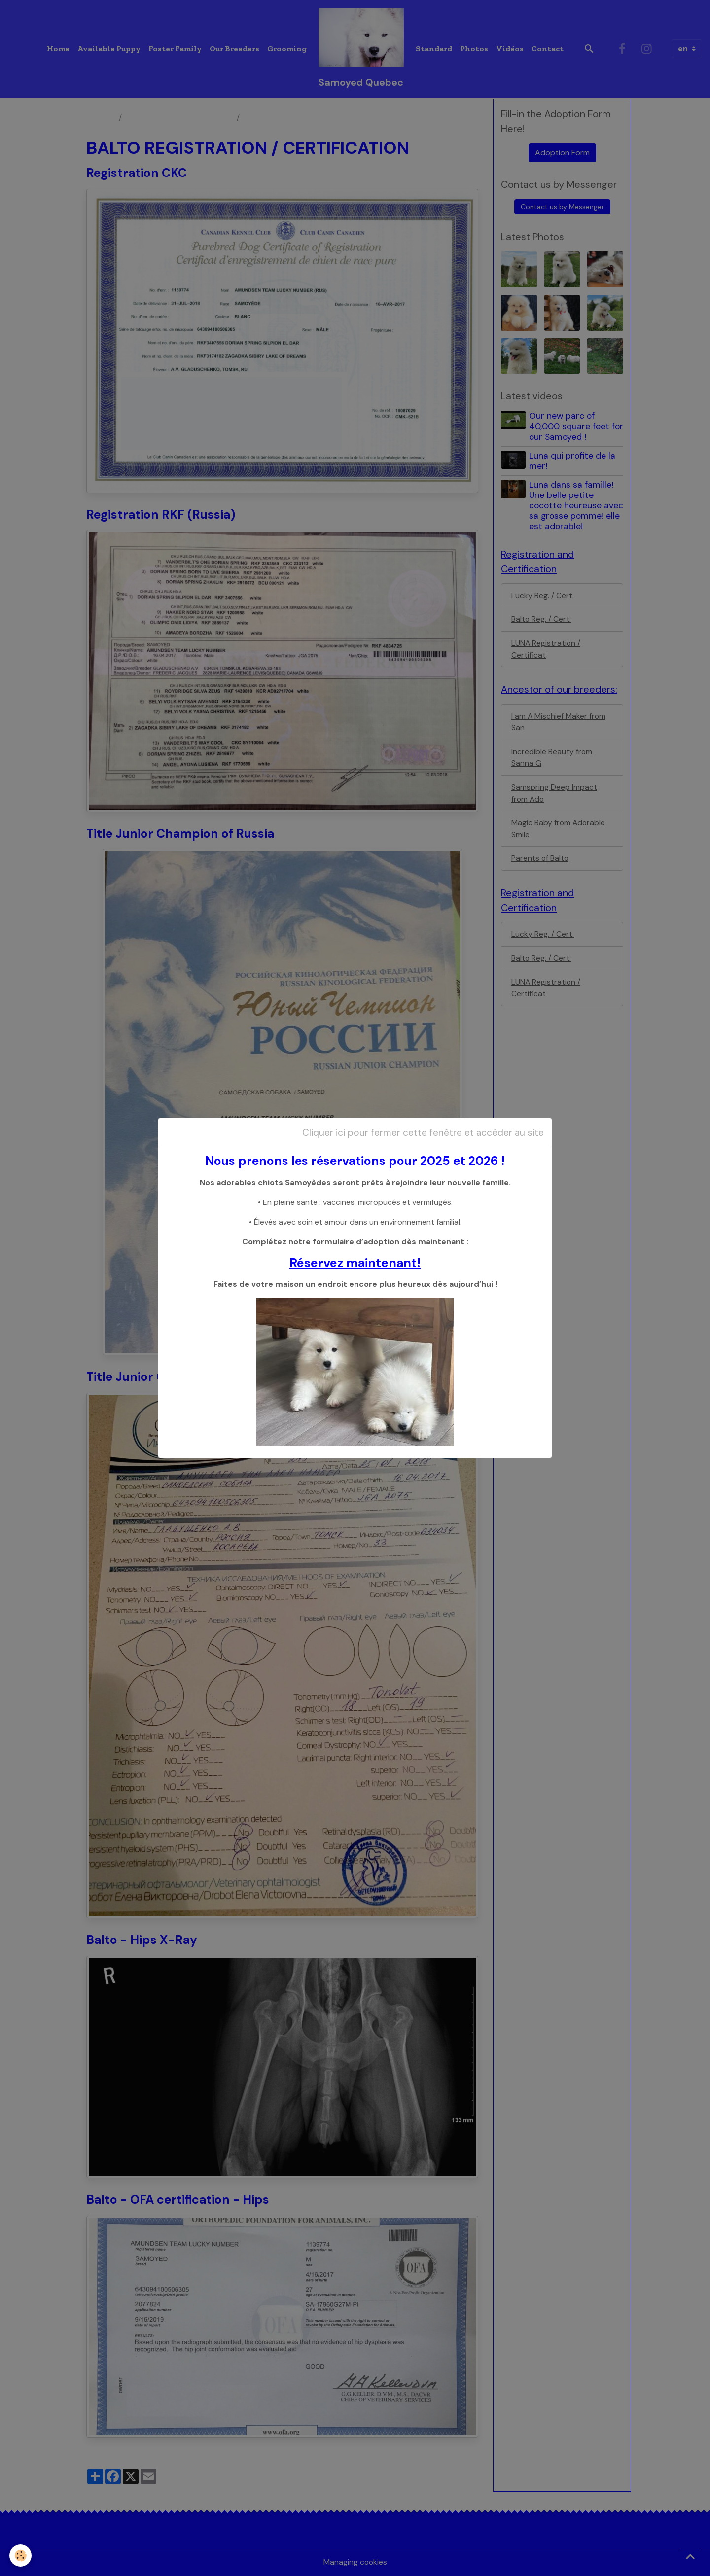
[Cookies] (21, 2555)
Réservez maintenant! (355, 1262)
